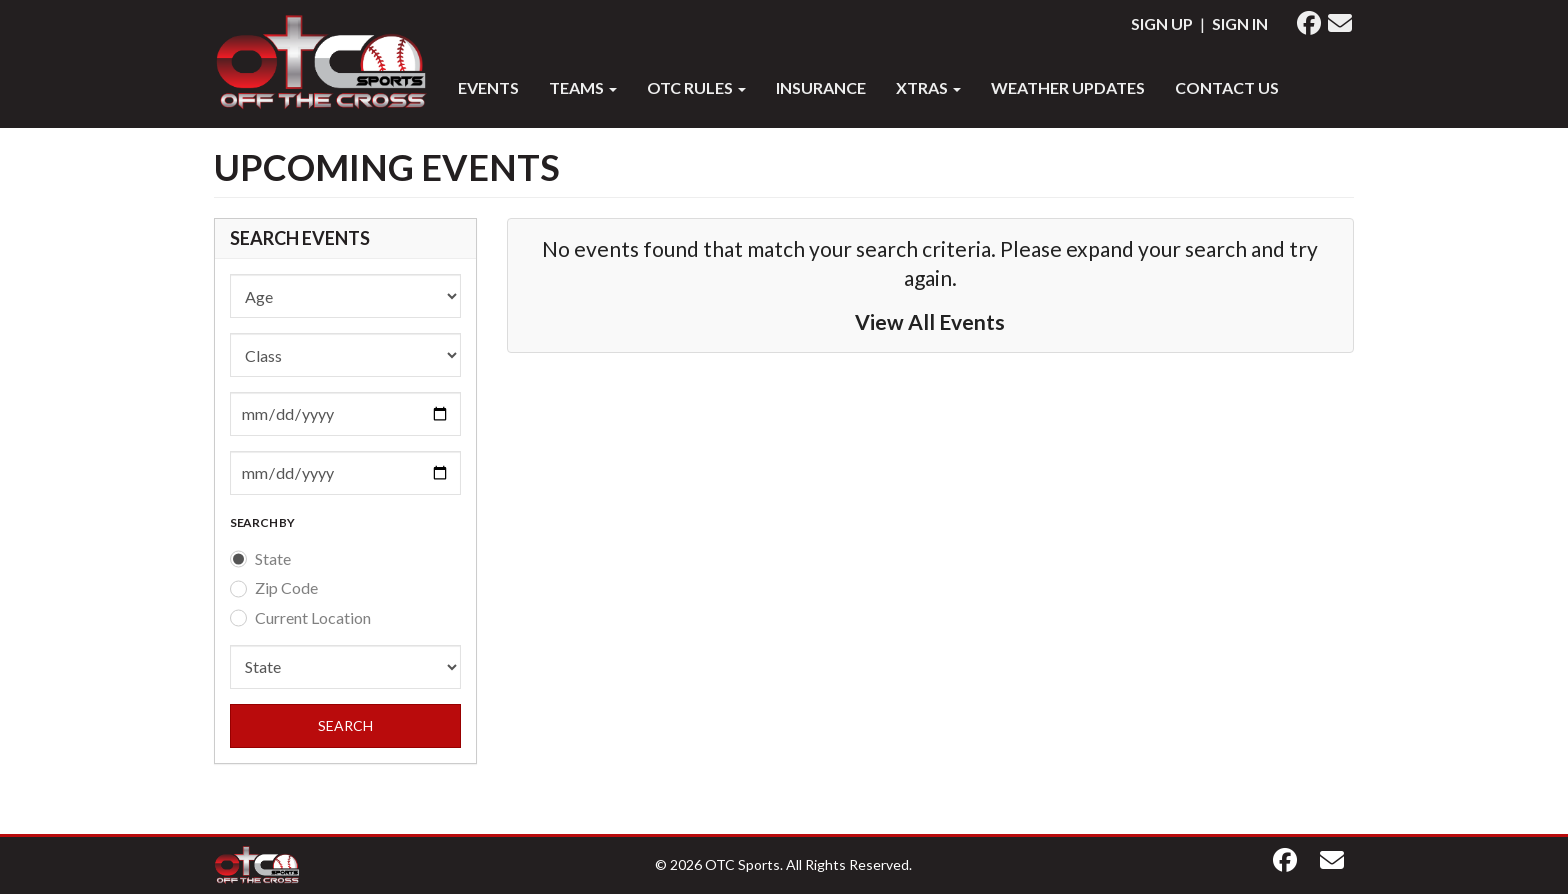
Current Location (313, 617)
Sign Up (1162, 23)
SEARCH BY (262, 522)
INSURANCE (821, 87)
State (273, 558)
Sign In (1240, 23)
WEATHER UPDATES (1068, 87)
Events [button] (488, 87)
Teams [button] (583, 87)
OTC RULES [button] (696, 87)
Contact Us (1227, 87)
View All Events (930, 321)
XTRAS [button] (928, 87)
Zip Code (286, 587)
